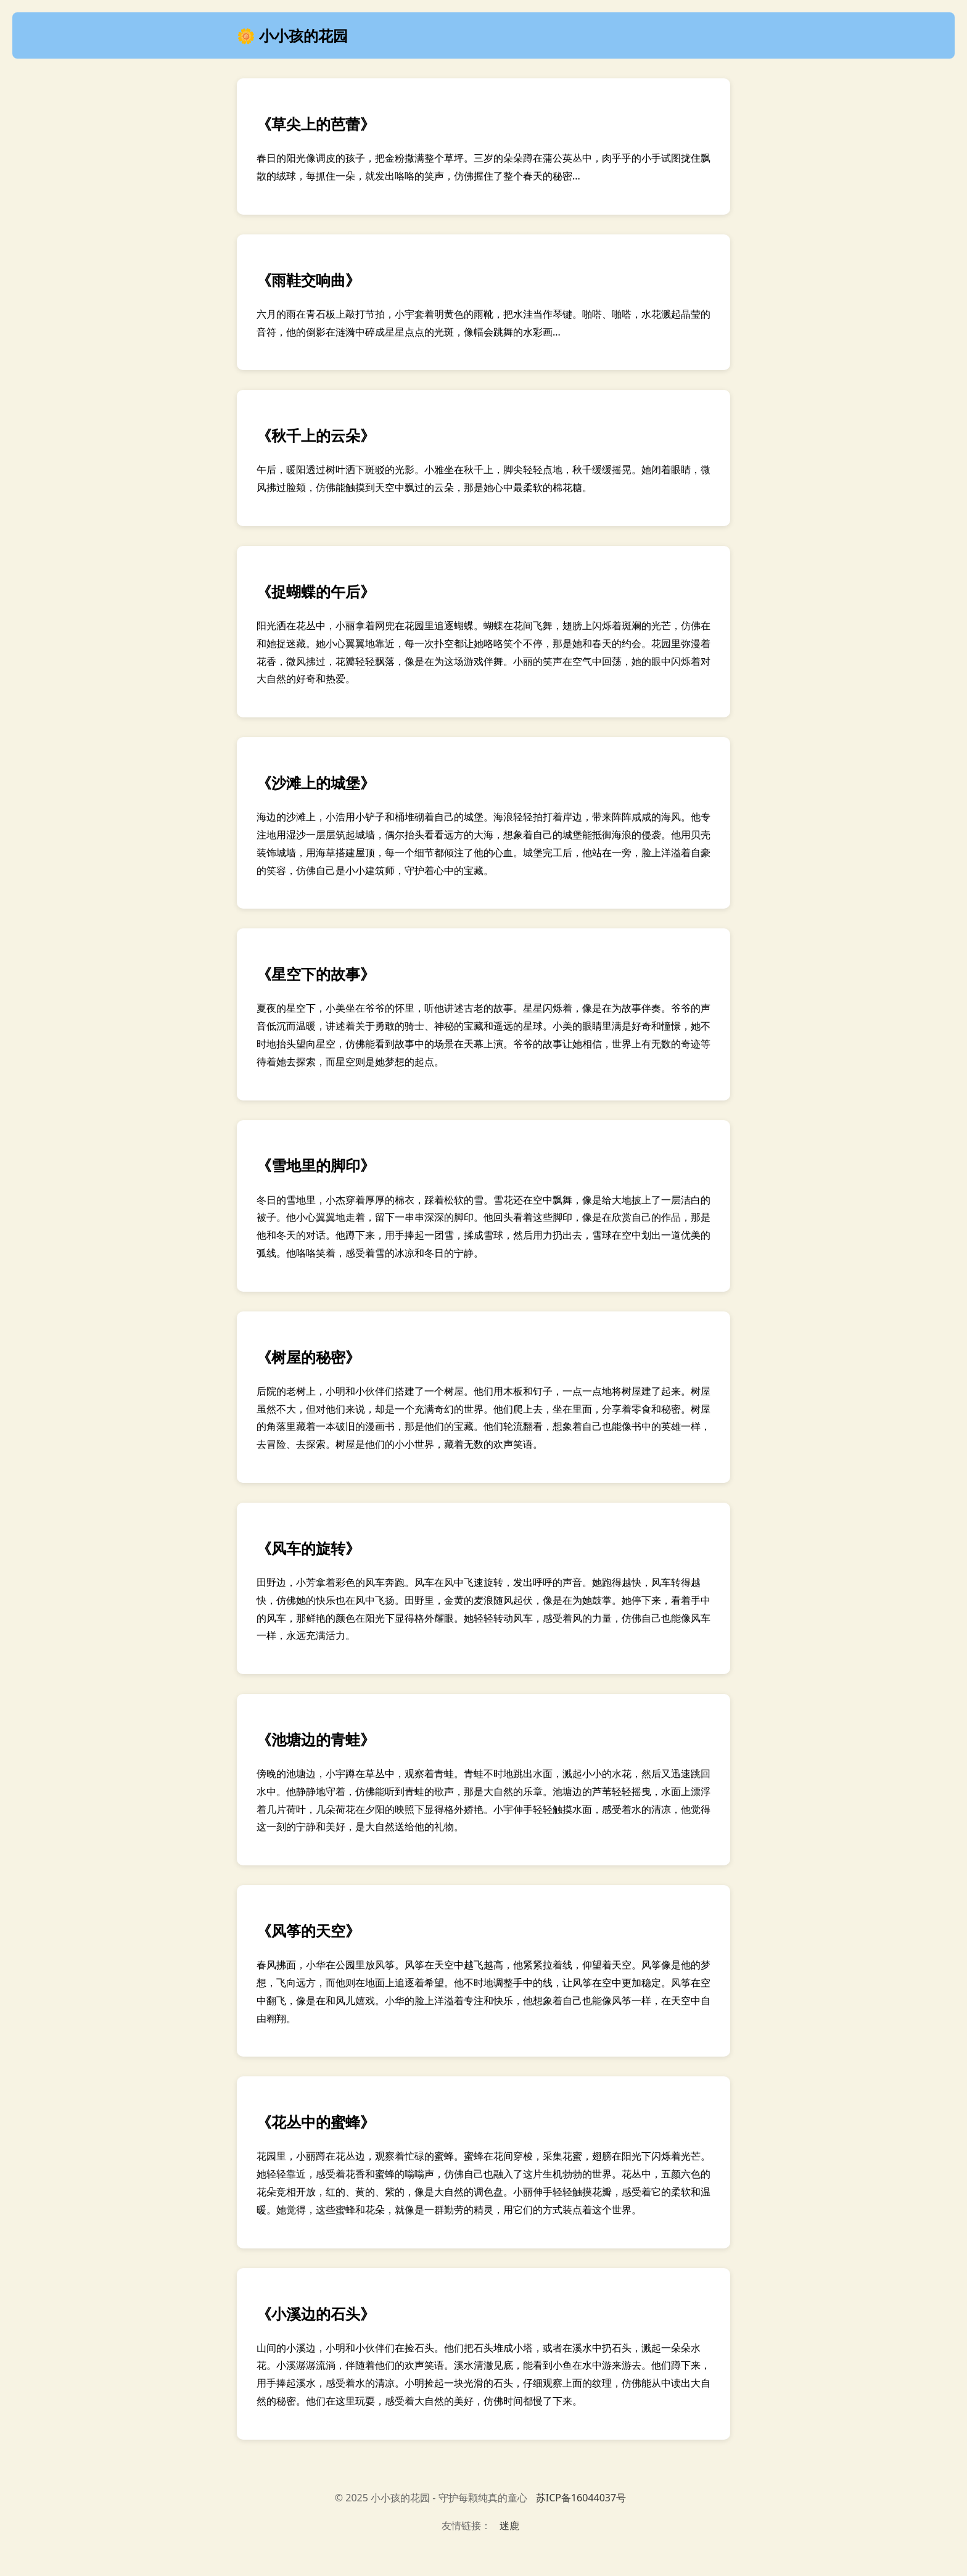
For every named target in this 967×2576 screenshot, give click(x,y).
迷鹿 (509, 2525)
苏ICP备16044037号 (581, 2497)
